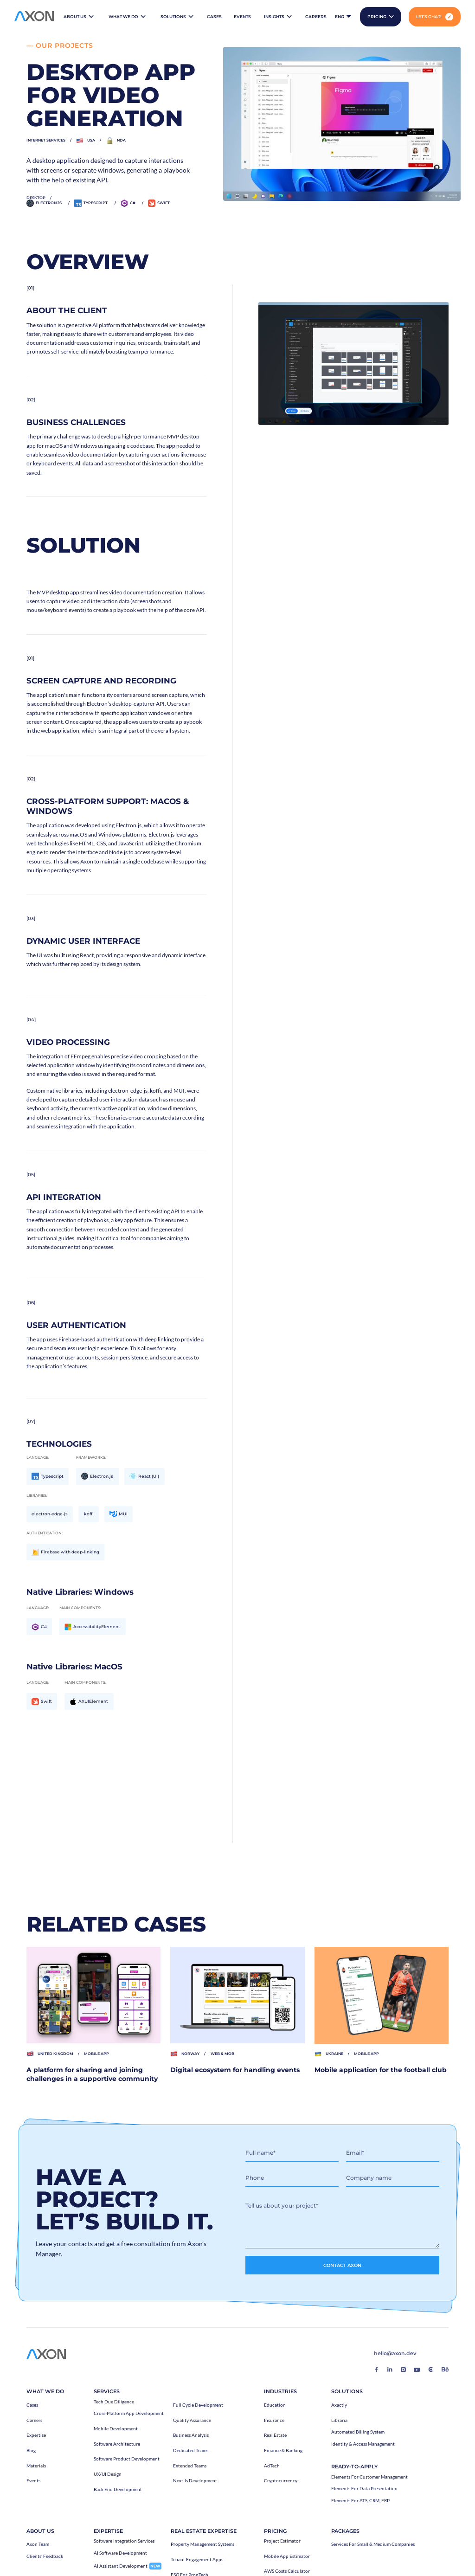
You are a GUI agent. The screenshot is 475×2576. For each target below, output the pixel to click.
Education (275, 2405)
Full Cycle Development (198, 2405)
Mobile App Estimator (287, 2556)
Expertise (36, 2435)
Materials (36, 2466)
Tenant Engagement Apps (197, 2559)
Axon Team (37, 2544)
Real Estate (275, 2435)
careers (316, 16)
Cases (32, 2405)
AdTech (272, 2466)
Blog (31, 2450)
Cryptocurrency (280, 2481)
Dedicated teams (190, 2450)
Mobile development (116, 2429)
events (242, 16)
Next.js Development (195, 2481)
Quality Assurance (192, 2420)
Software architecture (117, 2444)
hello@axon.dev (395, 2353)
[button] (78, 16)
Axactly (339, 2405)
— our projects (56, 45)
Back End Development (118, 2489)
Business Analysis (191, 2435)
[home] (34, 16)
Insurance (274, 2420)
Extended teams (189, 2466)
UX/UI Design (108, 2474)
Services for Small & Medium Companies (373, 2544)
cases (214, 16)
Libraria (339, 2420)
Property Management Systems (202, 2544)
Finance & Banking (283, 2450)
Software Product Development (127, 2459)
